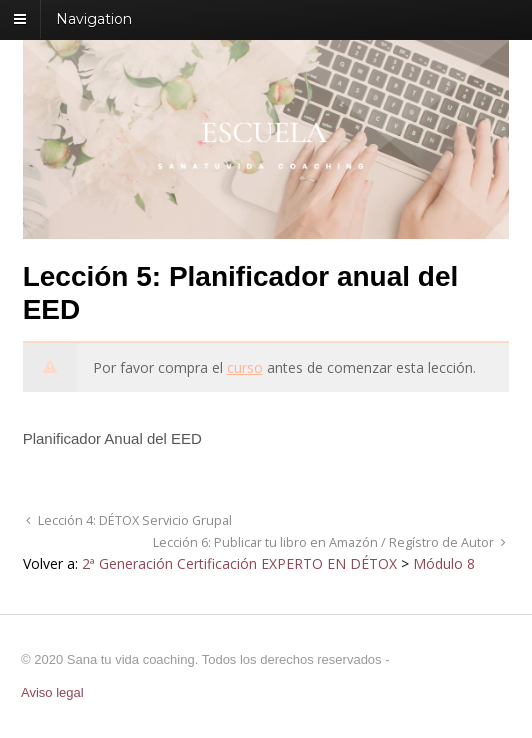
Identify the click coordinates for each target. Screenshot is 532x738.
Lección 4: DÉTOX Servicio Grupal (133, 520)
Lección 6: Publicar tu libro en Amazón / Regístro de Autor (325, 542)
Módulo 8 (444, 563)
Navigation (94, 19)
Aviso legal (52, 692)
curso (245, 367)
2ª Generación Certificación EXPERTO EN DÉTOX (239, 563)
